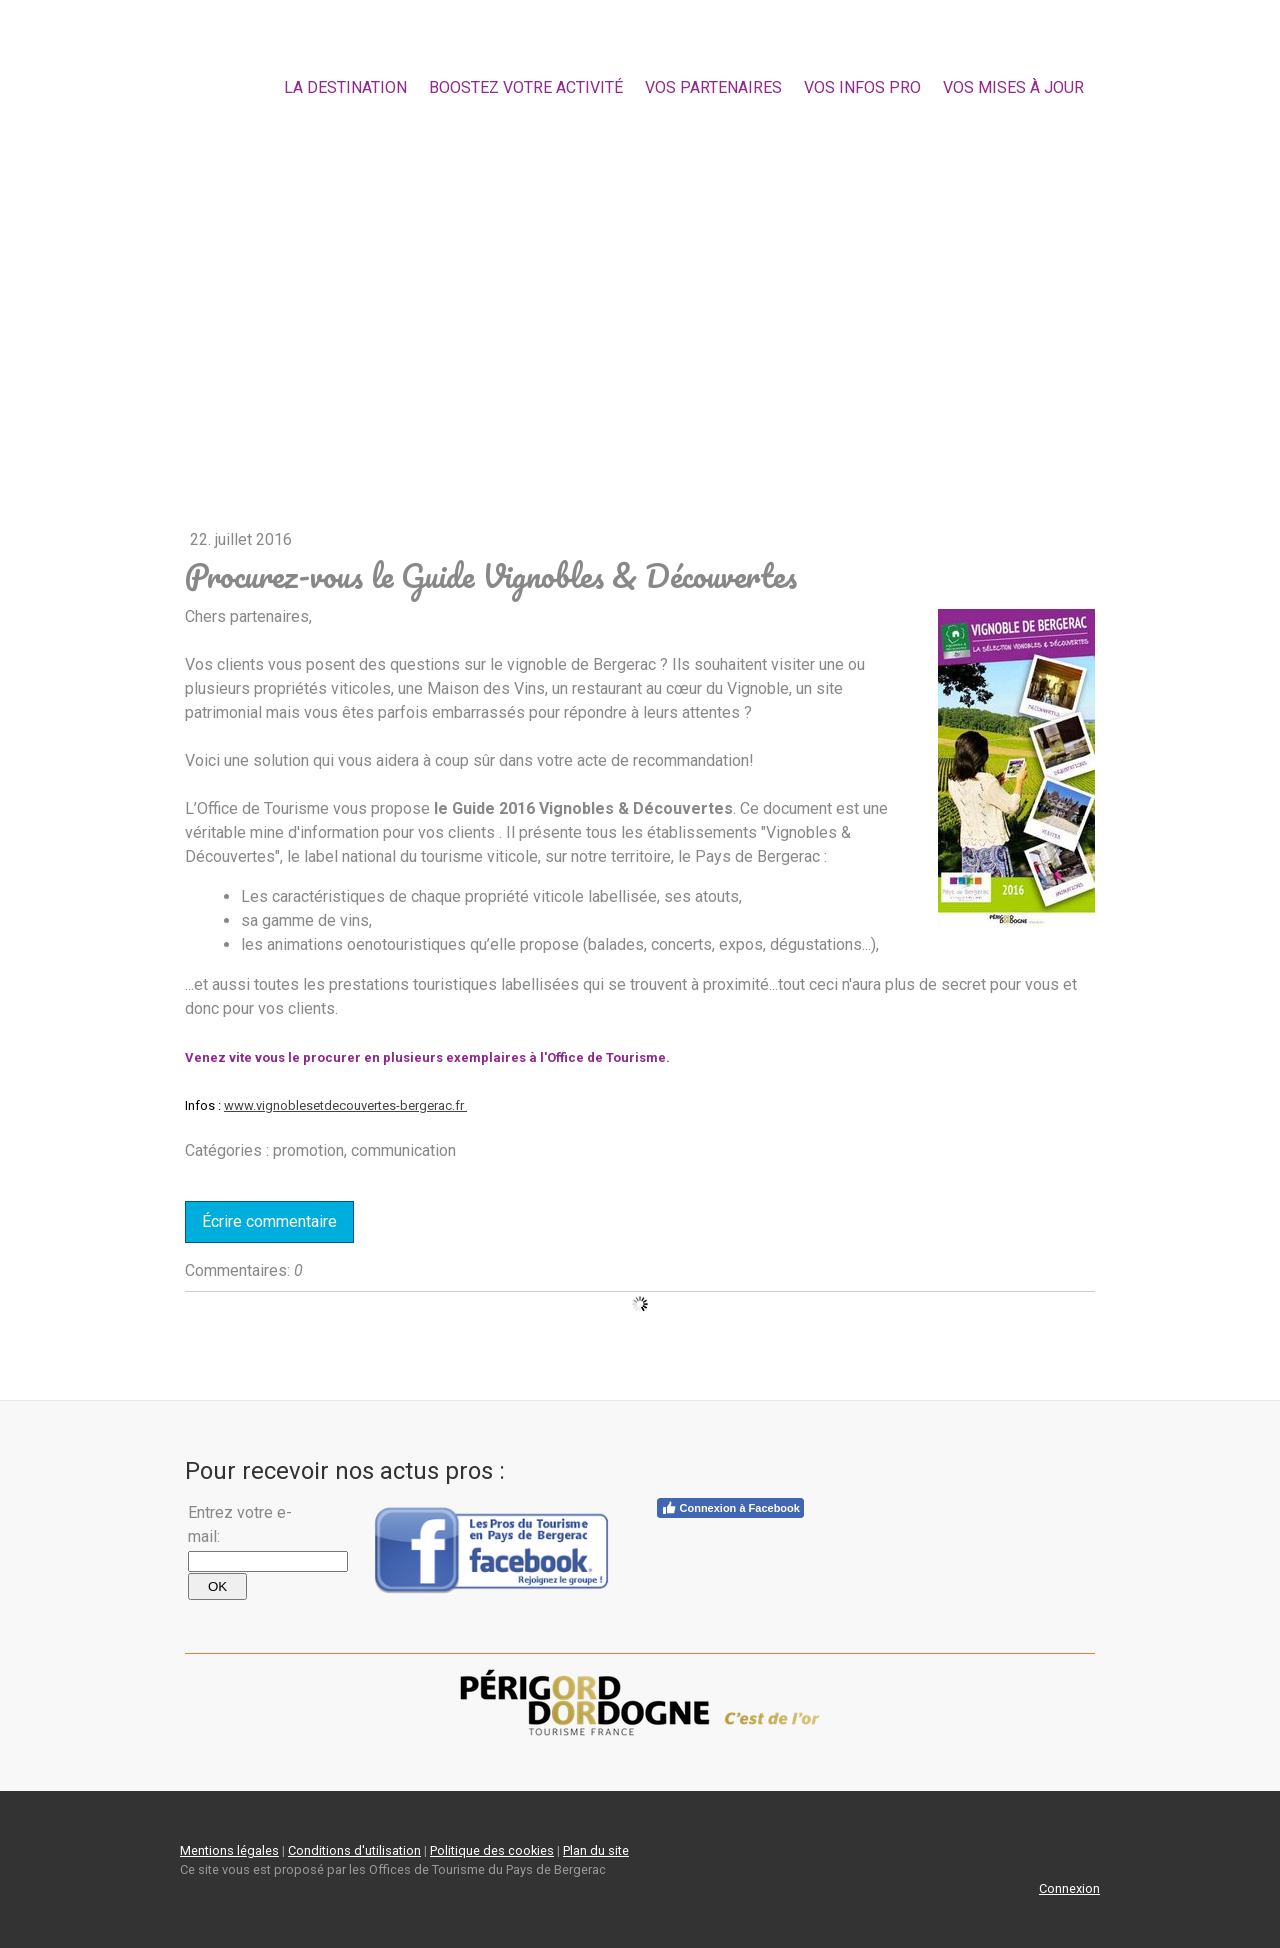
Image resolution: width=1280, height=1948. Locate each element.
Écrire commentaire (269, 1221)
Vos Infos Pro (862, 87)
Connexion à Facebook (730, 1508)
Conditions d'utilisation (354, 1850)
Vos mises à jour (1013, 87)
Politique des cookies (492, 1850)
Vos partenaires (713, 87)
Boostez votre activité (526, 87)
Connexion (1069, 1888)
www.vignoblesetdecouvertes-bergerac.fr (345, 1105)
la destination (345, 87)
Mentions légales (229, 1850)
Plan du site (596, 1850)
